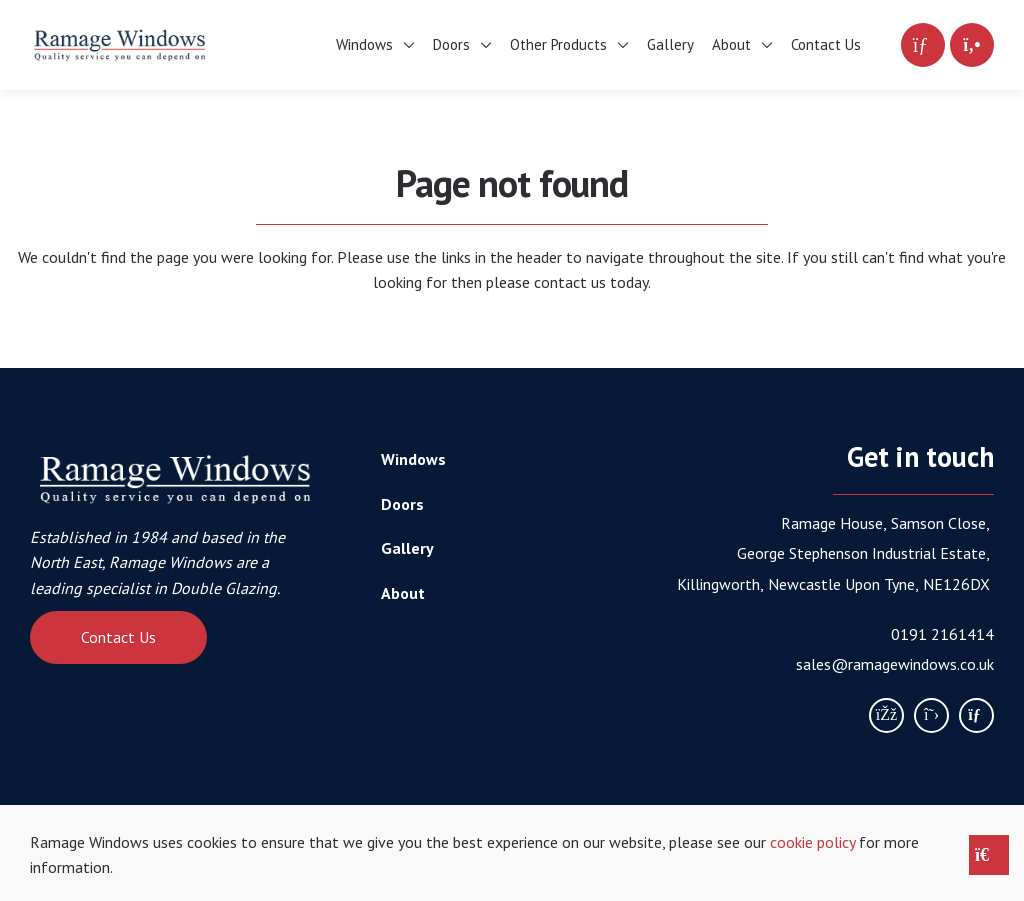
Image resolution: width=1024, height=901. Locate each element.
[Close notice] (989, 855)
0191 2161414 (942, 634)
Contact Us (118, 637)
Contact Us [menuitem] (826, 44)
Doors (402, 504)
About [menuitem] (731, 44)
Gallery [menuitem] (670, 44)
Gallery (407, 548)
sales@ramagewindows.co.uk (895, 664)
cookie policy (812, 842)
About (403, 593)
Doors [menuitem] (451, 44)
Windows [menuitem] (364, 44)
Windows (413, 459)
